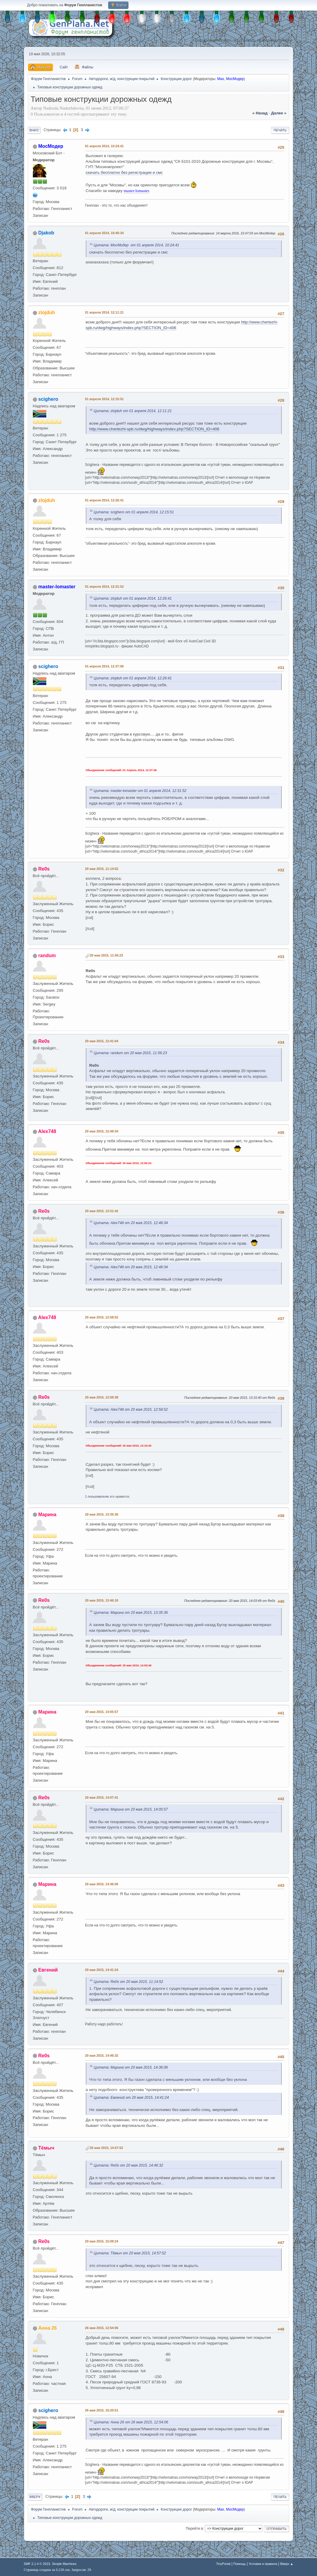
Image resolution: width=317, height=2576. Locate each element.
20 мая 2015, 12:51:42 (101, 1211)
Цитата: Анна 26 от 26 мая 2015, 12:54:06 (131, 2422)
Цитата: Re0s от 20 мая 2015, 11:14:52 (128, 1982)
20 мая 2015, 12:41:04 (101, 1041)
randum (47, 955)
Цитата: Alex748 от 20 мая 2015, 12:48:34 (131, 1223)
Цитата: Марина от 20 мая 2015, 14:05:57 (131, 1809)
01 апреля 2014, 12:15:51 (104, 399)
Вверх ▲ (286, 2564)
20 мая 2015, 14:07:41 (101, 1797)
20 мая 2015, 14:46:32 (101, 2055)
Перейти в (194, 2528)
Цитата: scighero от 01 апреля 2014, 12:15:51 (134, 512)
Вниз (34, 130)
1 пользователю (97, 1496)
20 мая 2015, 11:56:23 (106, 955)
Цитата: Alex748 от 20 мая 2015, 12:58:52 (131, 1409)
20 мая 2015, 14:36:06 (101, 1884)
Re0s (44, 868)
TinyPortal (223, 2564)
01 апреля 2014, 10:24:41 (104, 146)
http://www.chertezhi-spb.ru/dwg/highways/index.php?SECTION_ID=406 (154, 429)
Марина (47, 1514)
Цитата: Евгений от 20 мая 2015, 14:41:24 (131, 2098)
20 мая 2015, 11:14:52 (101, 869)
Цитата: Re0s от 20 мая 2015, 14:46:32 (128, 2165)
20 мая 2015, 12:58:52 (101, 1317)
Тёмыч (46, 2147)
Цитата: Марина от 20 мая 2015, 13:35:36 (131, 1613)
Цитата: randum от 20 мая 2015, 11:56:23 (130, 1053)
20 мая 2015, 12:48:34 (101, 1131)
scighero (48, 399)
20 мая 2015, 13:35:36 (101, 1514)
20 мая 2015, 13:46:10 (101, 1600)
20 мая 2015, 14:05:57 (101, 1712)
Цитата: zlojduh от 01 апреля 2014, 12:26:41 (133, 598)
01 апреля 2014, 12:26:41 (104, 500)
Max (220, 79)
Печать (280, 130)
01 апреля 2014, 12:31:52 (104, 586)
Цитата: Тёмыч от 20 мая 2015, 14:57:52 (130, 2253)
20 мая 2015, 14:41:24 (101, 1970)
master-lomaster (136, 190)
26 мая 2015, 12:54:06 (101, 2328)
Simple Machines (64, 2564)
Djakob (46, 232)
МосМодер (235, 79)
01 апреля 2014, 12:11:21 (104, 312)
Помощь (239, 2564)
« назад (260, 113)
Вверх (35, 2497)
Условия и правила (263, 2564)
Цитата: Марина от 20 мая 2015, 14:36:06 (131, 2067)
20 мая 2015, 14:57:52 (106, 2148)
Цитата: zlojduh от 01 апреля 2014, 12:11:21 (133, 411)
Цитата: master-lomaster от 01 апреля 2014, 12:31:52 (140, 791)
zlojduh (46, 312)
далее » (278, 113)
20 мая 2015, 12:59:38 (101, 1397)
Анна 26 (47, 2328)
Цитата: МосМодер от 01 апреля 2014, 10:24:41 (136, 245)
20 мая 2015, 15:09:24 (101, 2241)
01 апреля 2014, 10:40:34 (104, 233)
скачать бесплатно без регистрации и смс (124, 172)
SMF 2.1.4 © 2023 (37, 2564)
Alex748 (47, 1131)
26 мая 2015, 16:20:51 (101, 2410)
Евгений (48, 1969)
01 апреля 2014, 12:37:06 (104, 666)
